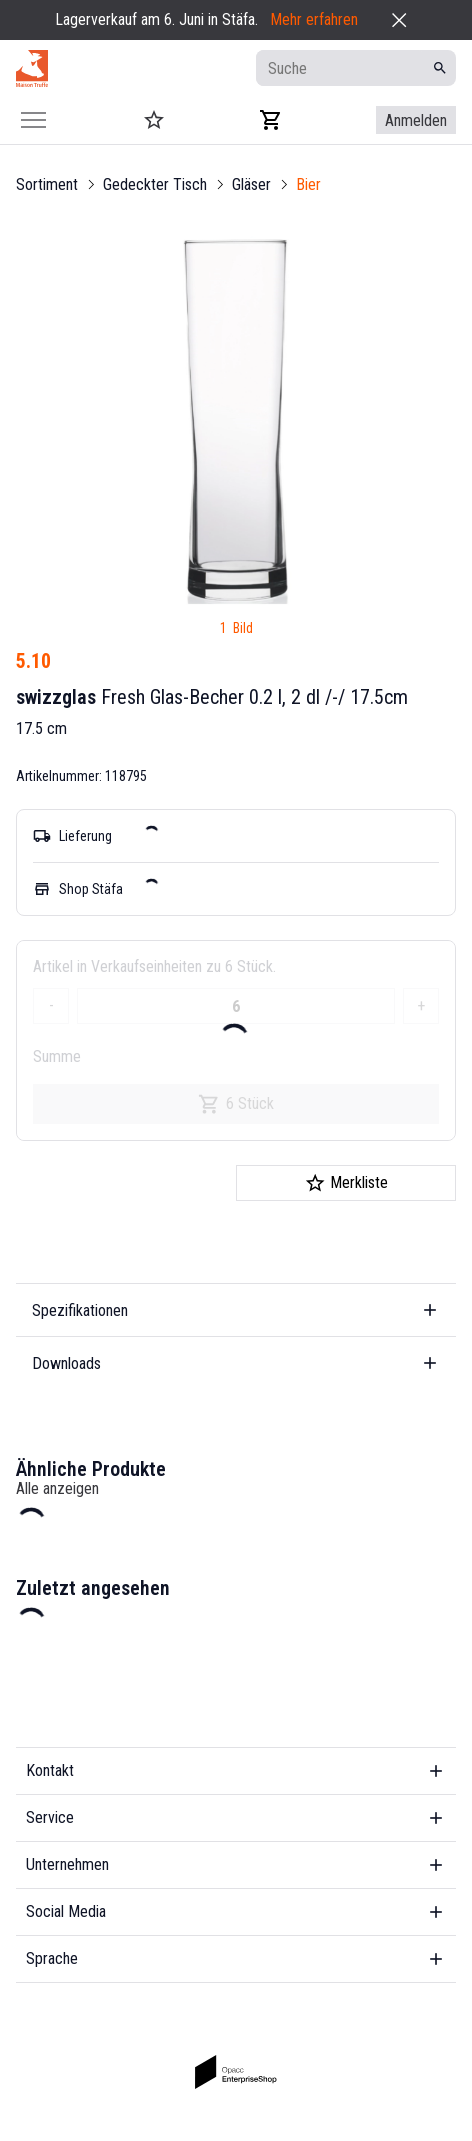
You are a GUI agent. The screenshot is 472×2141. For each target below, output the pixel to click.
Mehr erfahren (314, 19)
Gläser (251, 184)
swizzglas (56, 697)
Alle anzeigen (57, 1488)
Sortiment (47, 184)
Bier (308, 184)
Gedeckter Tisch (155, 184)
